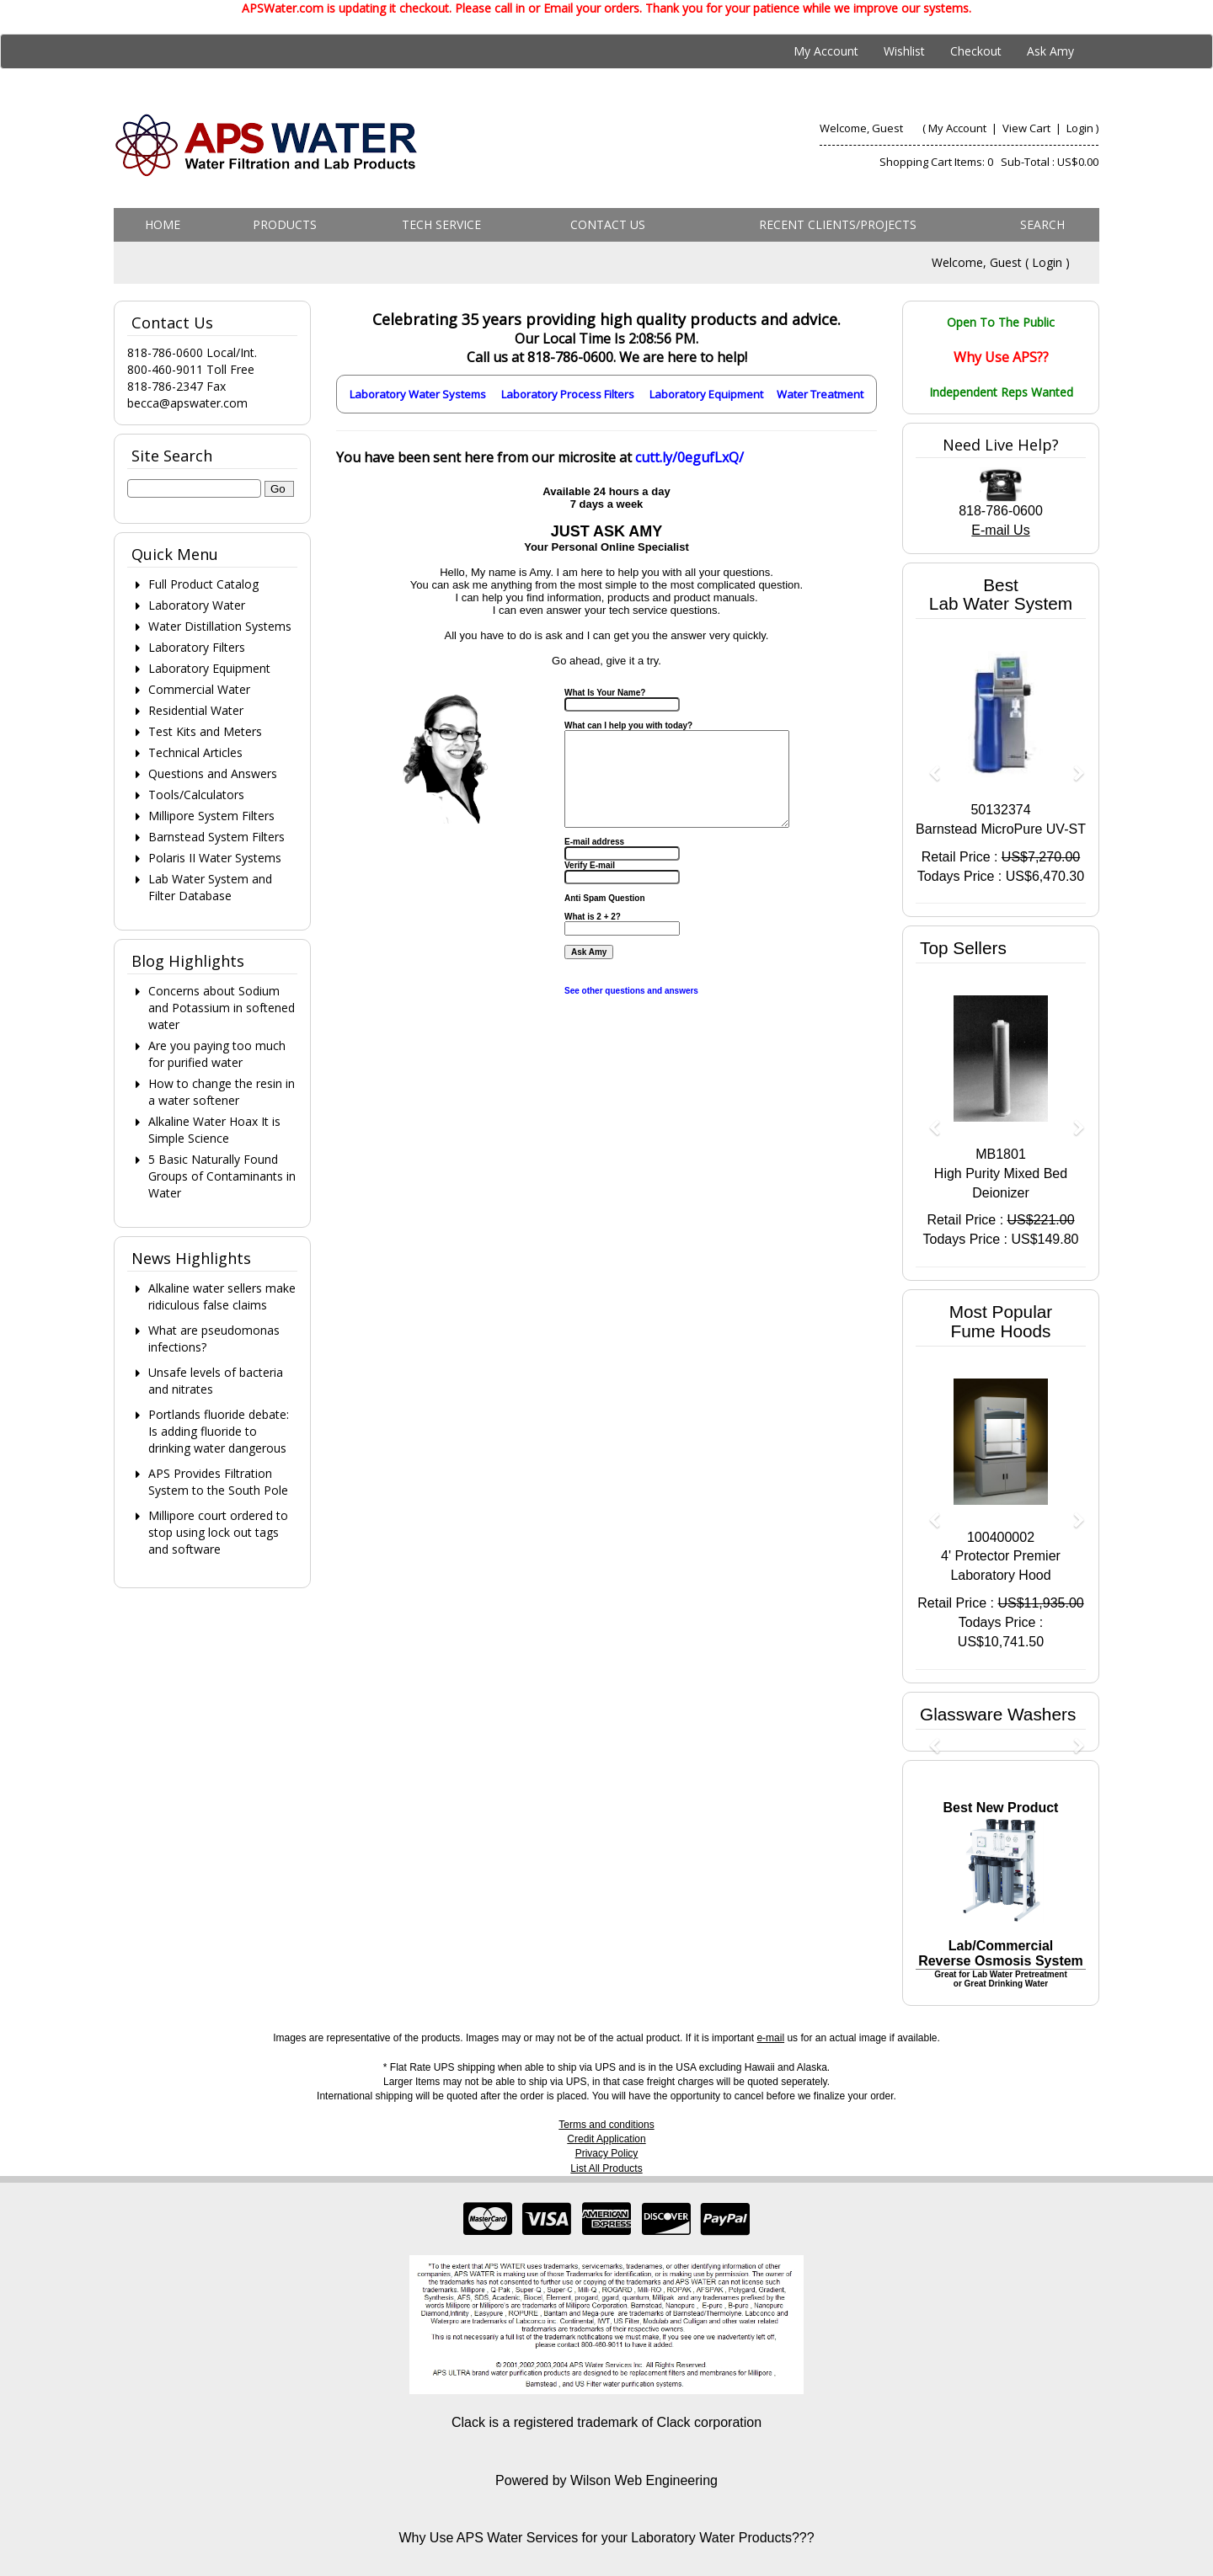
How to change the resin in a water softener (221, 1091)
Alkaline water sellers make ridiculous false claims (222, 1296)
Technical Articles (195, 752)
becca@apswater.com (187, 403)
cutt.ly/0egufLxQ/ (689, 457)
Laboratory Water (196, 605)
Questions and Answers (212, 773)
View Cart (1027, 128)
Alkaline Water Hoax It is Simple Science (214, 1129)
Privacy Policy (607, 2153)
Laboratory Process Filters (567, 394)
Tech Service (441, 224)
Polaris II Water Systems (214, 858)
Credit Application (606, 2139)
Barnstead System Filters (216, 837)
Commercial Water (199, 689)
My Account (826, 51)
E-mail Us (1000, 530)
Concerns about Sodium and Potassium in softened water (221, 1007)
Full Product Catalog (203, 584)
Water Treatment (820, 394)
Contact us (607, 224)
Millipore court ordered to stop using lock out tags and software (218, 1532)
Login (1079, 128)
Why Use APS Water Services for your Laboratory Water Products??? (606, 2538)
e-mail (770, 2038)
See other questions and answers (631, 990)
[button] (928, 765)
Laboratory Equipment (706, 394)
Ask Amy (1050, 51)
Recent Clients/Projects (837, 224)
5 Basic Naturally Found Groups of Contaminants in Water (222, 1176)
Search (1042, 224)
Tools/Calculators (196, 795)
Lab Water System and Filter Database (210, 887)
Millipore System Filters (211, 816)
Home (162, 224)
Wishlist (904, 51)
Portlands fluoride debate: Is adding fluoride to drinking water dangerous (218, 1431)
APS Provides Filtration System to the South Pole (218, 1481)
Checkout (976, 51)
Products (285, 224)
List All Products (606, 2168)
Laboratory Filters (196, 647)
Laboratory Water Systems (418, 394)
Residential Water (195, 710)
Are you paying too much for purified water (217, 1053)
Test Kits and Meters (205, 731)
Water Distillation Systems (219, 626)
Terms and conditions (606, 2125)
